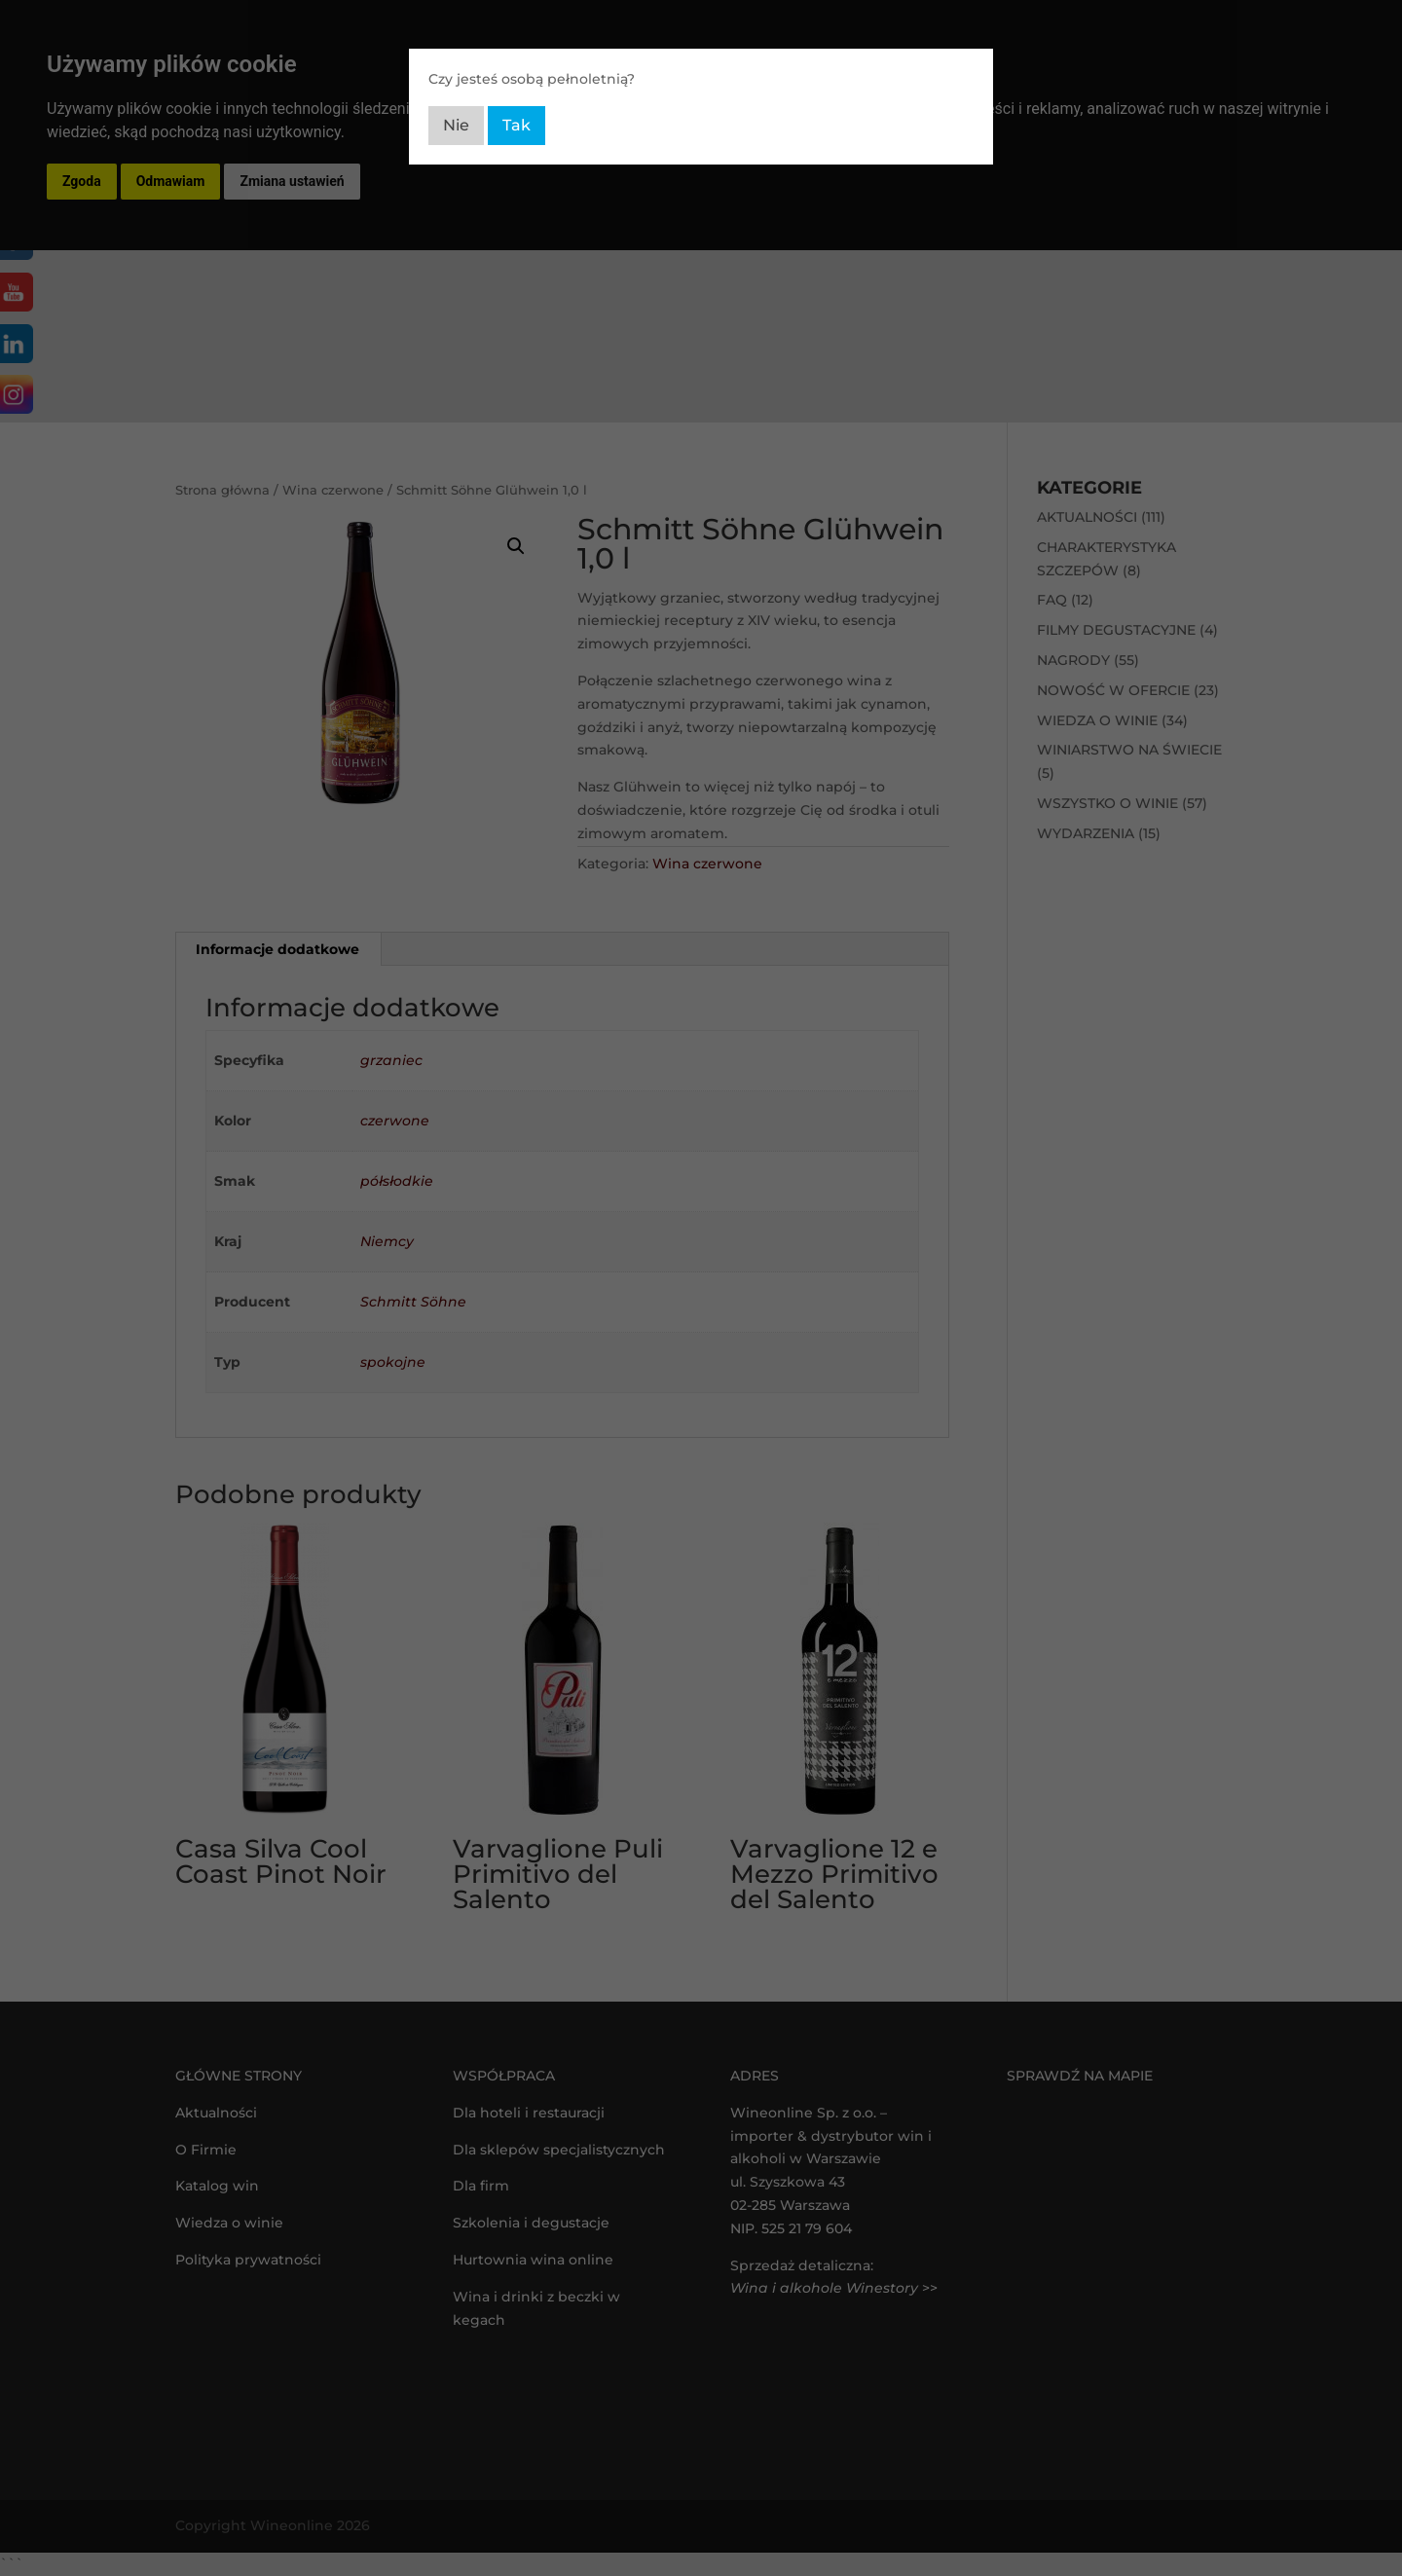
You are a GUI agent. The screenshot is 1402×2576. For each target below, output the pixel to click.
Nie (456, 125)
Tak (516, 125)
